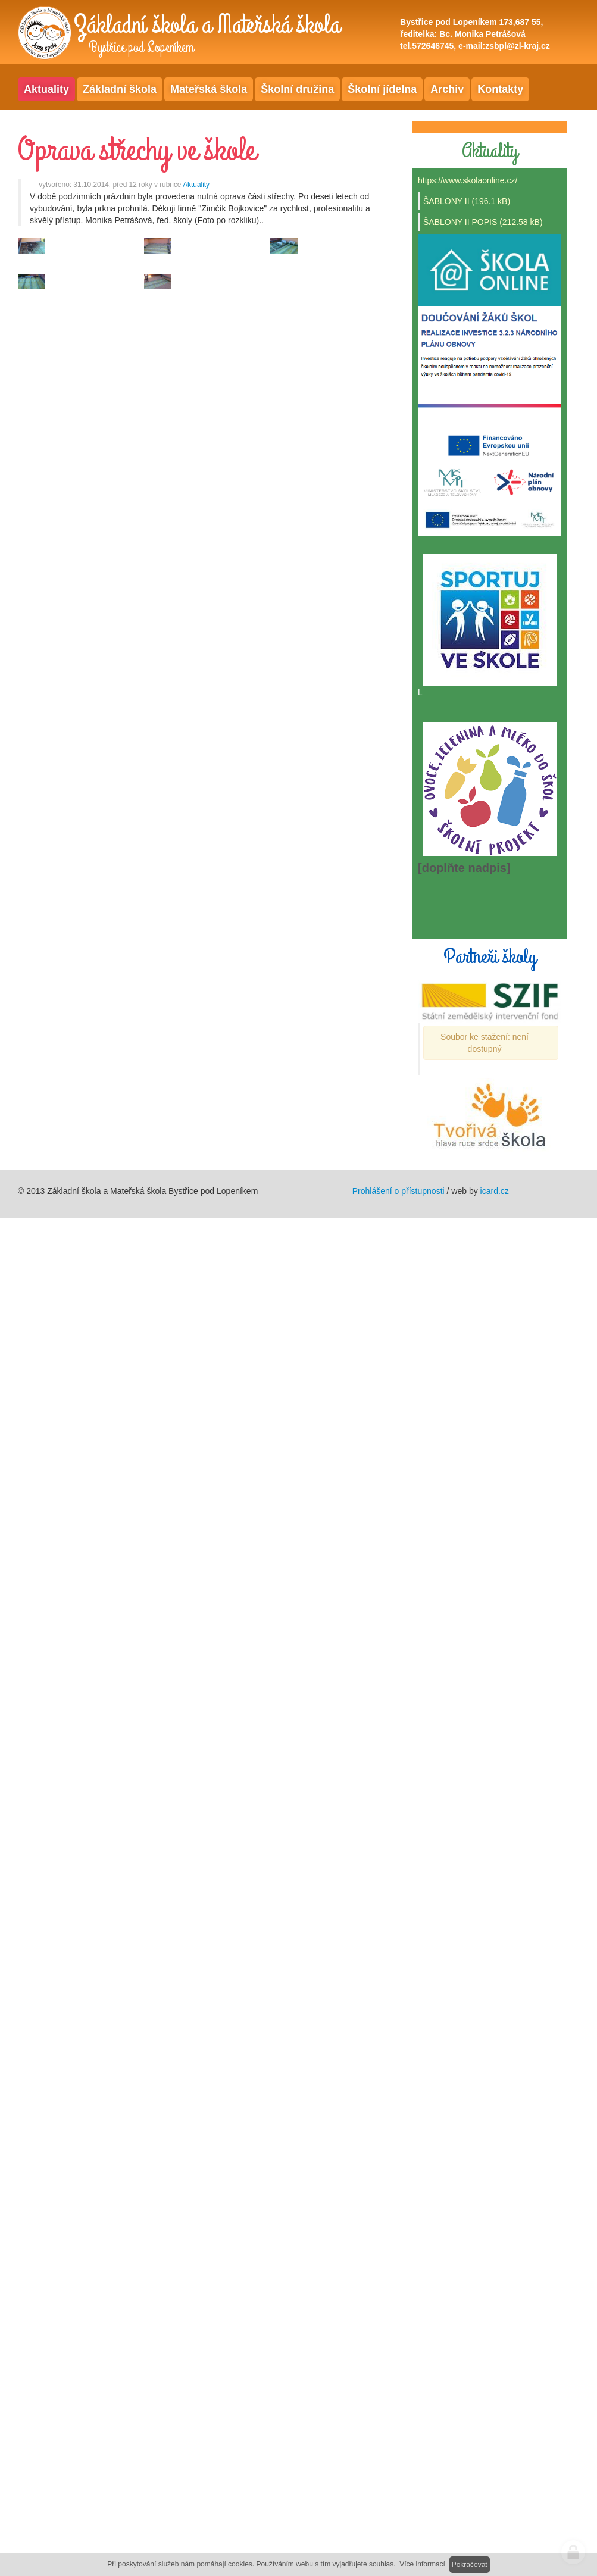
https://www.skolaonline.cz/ (467, 180)
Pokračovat (469, 2565)
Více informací (422, 2564)
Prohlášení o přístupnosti (398, 1191)
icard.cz (494, 1191)
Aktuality (196, 184)
